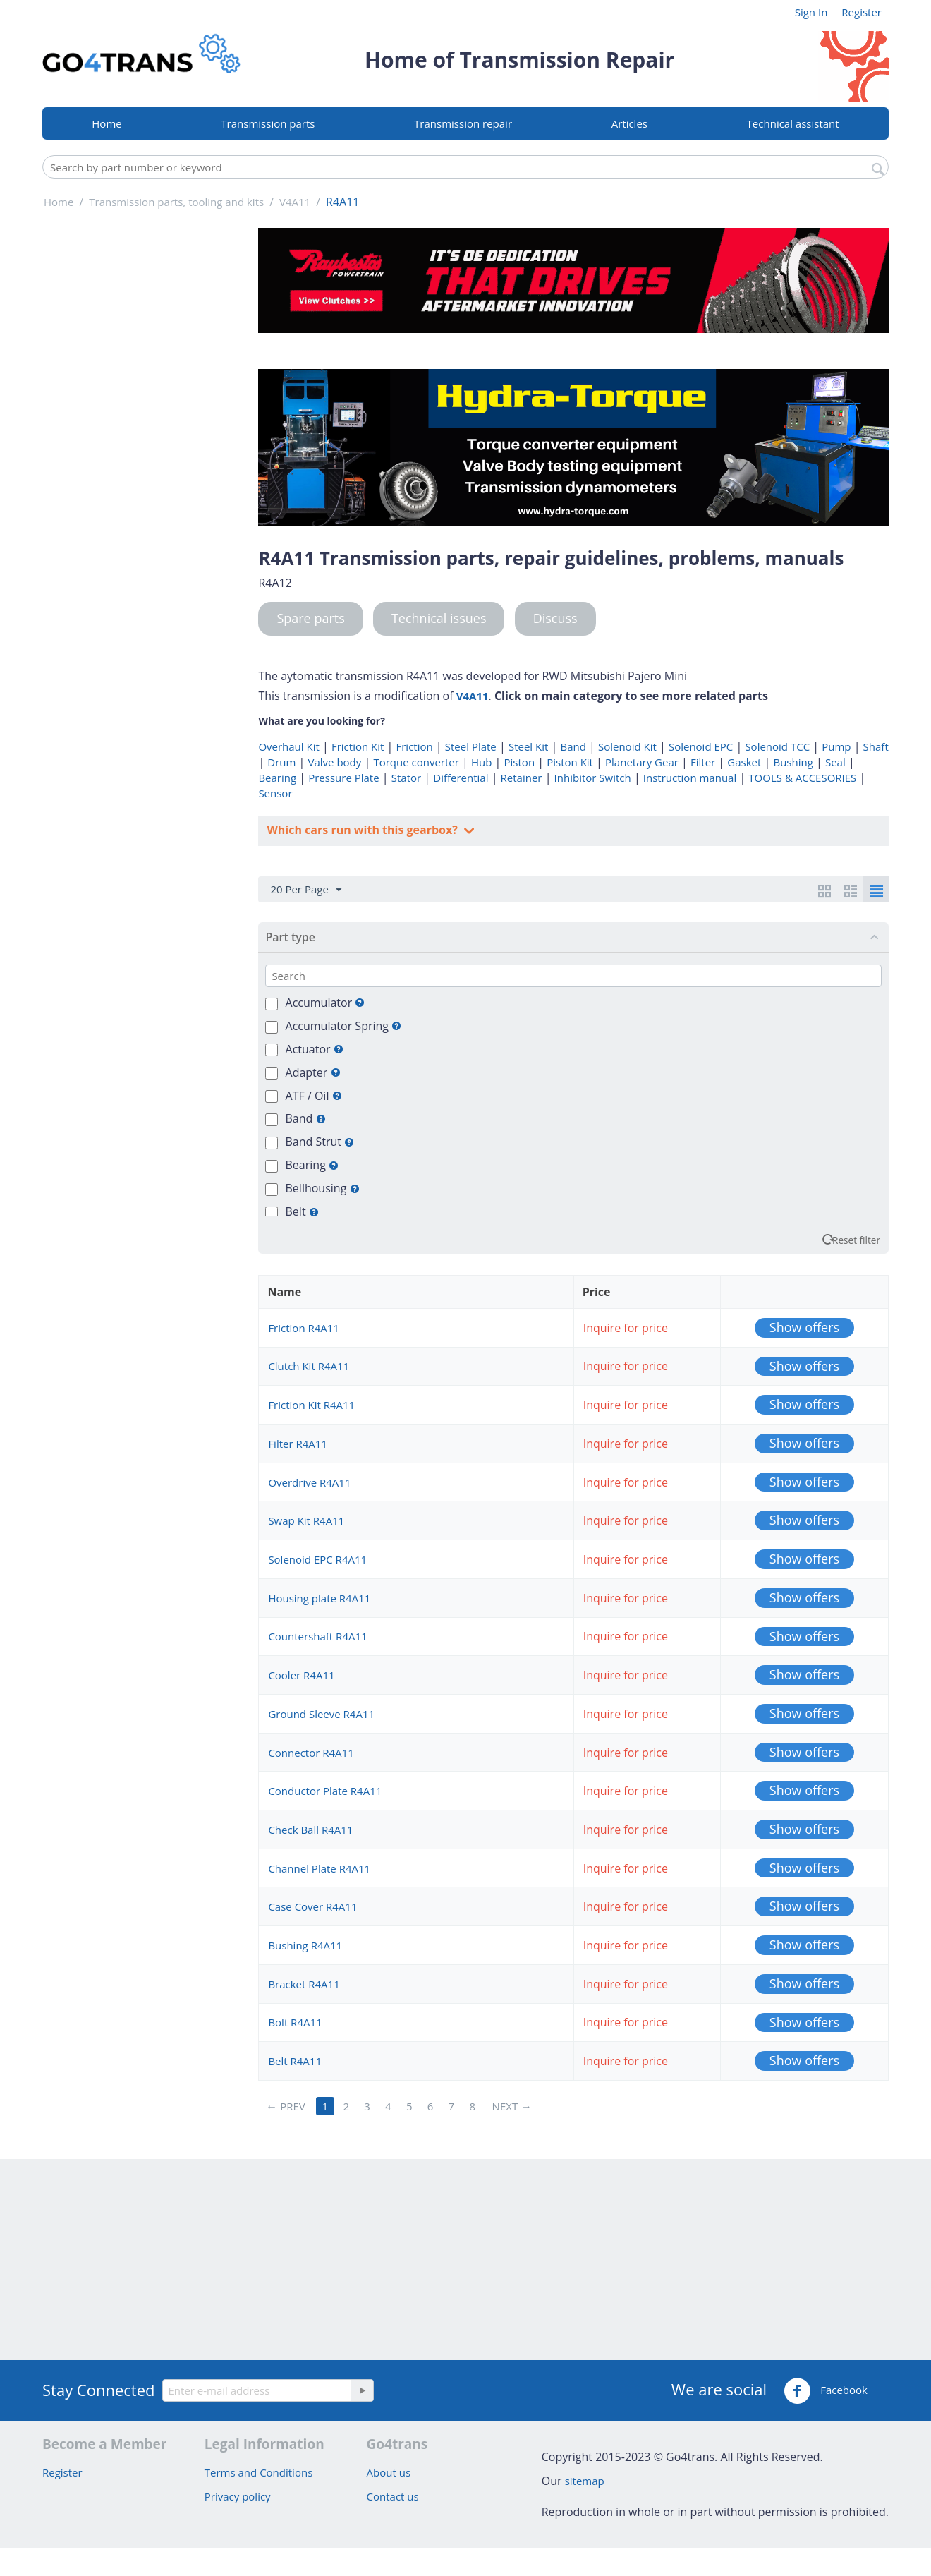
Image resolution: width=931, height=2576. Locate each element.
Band (572, 746)
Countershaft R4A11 (317, 1636)
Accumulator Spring (344, 1026)
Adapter (313, 1072)
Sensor (275, 793)
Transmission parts (268, 123)
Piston (519, 762)
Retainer (521, 777)
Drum (281, 762)
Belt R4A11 (295, 2061)
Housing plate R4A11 (319, 1598)
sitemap (584, 2481)
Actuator (314, 1049)
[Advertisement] (141, 439)
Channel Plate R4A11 (319, 1868)
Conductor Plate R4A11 (325, 1791)
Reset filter (856, 1240)
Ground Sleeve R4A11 (321, 1714)
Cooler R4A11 (301, 1675)
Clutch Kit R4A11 (308, 1366)
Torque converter (415, 762)
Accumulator (325, 1002)
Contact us (393, 2496)
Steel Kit (528, 746)
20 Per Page (305, 889)
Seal (835, 762)
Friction (414, 746)
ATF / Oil (314, 1095)
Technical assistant (793, 123)
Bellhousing (323, 1188)
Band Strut (320, 1141)
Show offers (804, 1327)
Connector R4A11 (310, 1753)
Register (861, 12)
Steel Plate (471, 746)
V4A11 (472, 696)
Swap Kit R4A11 (306, 1520)
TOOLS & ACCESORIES (802, 777)
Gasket (744, 762)
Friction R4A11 (303, 1328)
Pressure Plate (343, 777)
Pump (836, 746)
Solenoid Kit (627, 746)
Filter (702, 762)
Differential (460, 777)
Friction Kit (357, 746)
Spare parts (310, 618)
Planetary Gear (642, 762)
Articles (629, 123)
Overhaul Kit (288, 746)
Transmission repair (463, 123)
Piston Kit (570, 762)
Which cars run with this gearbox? (364, 829)
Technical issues (439, 618)
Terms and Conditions (259, 2472)
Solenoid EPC (701, 746)
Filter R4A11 (297, 1444)
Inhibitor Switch (592, 777)
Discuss (555, 618)
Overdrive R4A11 (309, 1482)
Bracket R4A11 (303, 1984)
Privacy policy (238, 2496)
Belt (302, 1211)
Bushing (793, 762)
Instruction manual (689, 777)
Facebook (826, 2391)
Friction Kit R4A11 (311, 1405)
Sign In (811, 12)
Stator (406, 777)
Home (106, 123)
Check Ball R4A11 (310, 1829)
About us (388, 2472)
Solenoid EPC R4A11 (317, 1559)
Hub (481, 762)
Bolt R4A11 (295, 2022)
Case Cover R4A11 (312, 1906)
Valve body (335, 762)
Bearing (277, 777)
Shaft (876, 746)
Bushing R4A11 (305, 1945)
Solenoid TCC (777, 746)
